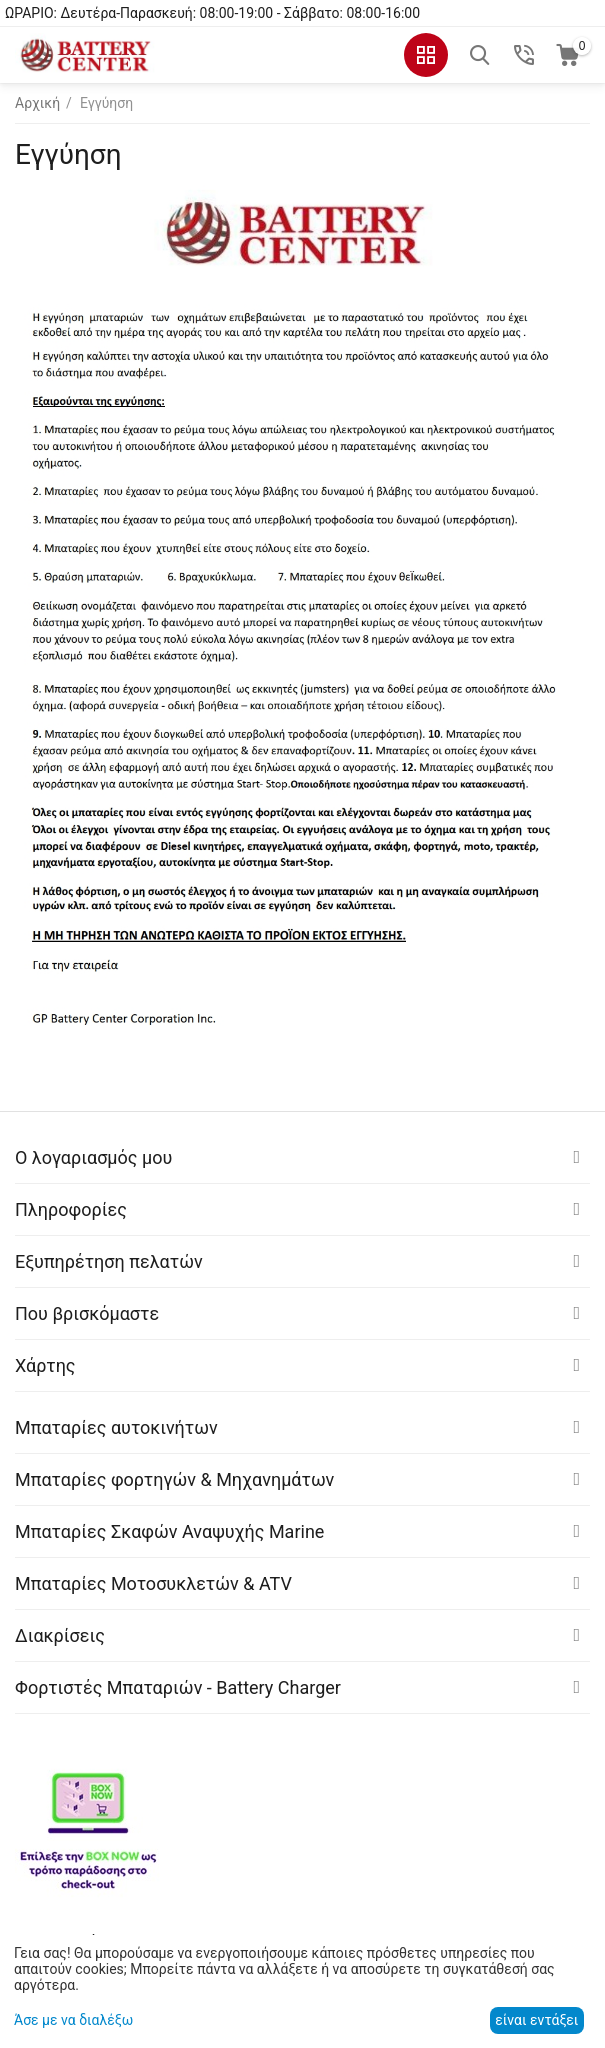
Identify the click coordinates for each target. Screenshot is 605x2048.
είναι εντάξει (536, 2020)
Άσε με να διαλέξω (73, 2020)
